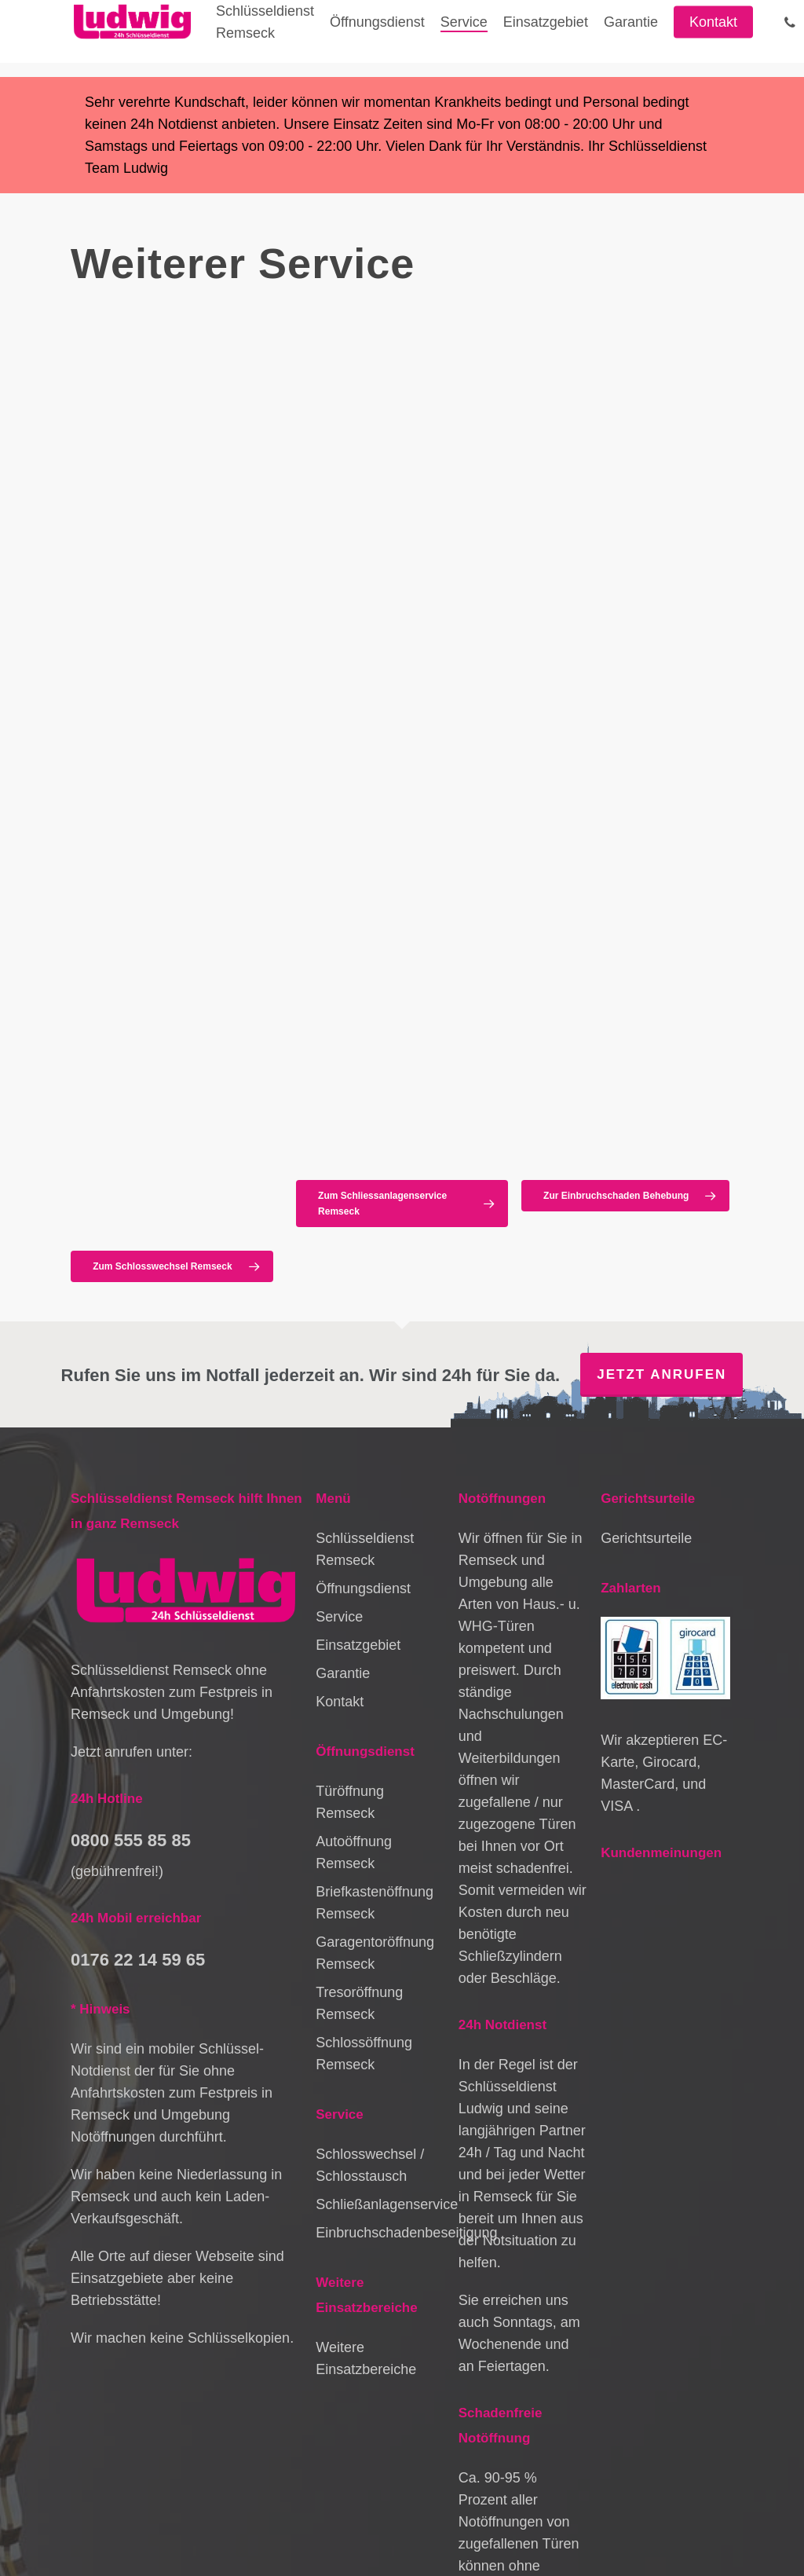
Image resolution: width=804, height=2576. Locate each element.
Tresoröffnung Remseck (359, 1769)
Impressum (268, 2473)
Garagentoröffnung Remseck (375, 1719)
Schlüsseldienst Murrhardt (554, 2510)
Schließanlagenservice (380, 1970)
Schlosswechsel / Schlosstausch (370, 1931)
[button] (171, 1025)
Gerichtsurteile (646, 1304)
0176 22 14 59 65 (138, 1725)
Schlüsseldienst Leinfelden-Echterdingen (480, 2527)
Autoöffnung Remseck (354, 1618)
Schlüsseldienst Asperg (315, 2527)
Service (339, 1383)
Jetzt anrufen (661, 1140)
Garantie (343, 1439)
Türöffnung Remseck (350, 1568)
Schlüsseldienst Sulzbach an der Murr (606, 2544)
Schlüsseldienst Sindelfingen (265, 2510)
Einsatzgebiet (358, 1411)
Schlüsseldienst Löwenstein (291, 2544)
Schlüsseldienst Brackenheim (661, 2527)
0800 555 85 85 (131, 1605)
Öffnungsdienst (363, 1354)
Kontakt (340, 1467)
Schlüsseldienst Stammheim (146, 2544)
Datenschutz (101, 2490)
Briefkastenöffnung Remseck (374, 1668)
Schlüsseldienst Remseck (365, 1315)
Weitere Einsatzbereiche (366, 2124)
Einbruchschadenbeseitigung (380, 1998)
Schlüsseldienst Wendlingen (436, 2544)
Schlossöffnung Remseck (364, 1819)
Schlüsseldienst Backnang (185, 2527)
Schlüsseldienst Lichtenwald (413, 2510)
